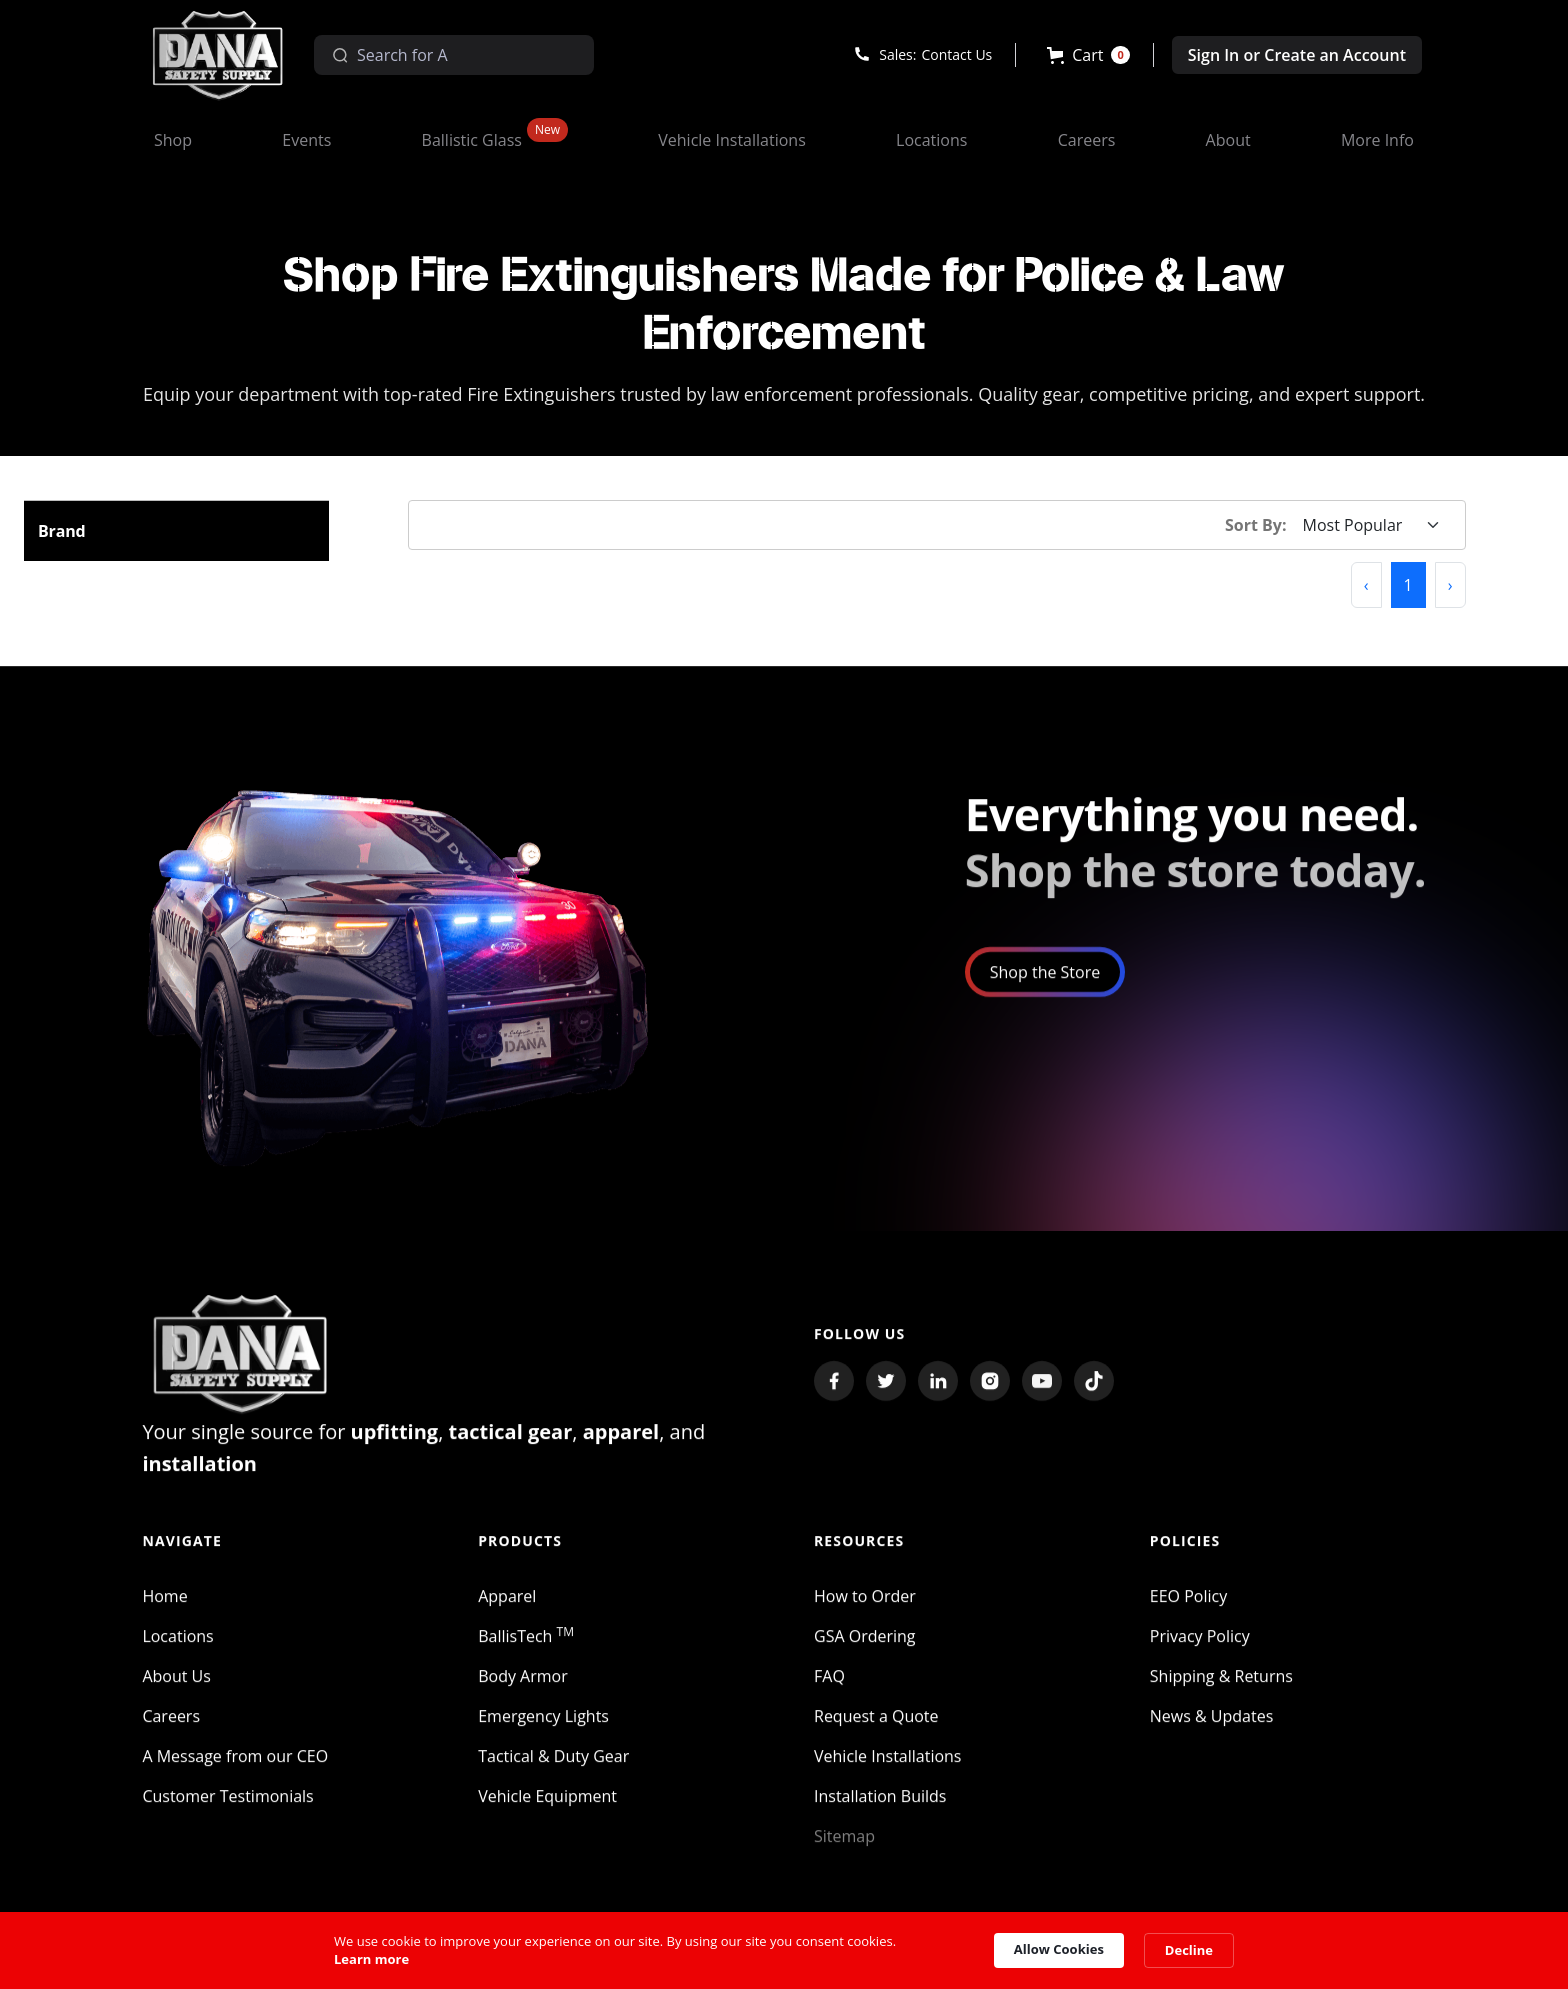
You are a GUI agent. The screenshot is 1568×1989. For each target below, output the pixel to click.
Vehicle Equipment (547, 1807)
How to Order (865, 1607)
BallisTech (526, 1647)
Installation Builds (880, 1807)
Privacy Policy (1200, 1647)
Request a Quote (876, 1727)
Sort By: (1256, 525)
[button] (1088, 55)
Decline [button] (1189, 1950)
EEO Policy (1188, 1607)
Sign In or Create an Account (1297, 55)
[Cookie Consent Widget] (784, 1950)
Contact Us (956, 54)
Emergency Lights (543, 1727)
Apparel (507, 1607)
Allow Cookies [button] (1059, 1949)
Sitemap (844, 1847)
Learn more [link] (371, 1959)
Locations (177, 1647)
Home (164, 1607)
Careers (171, 1727)
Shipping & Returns (1221, 1687)
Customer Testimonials (227, 1807)
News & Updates (1211, 1727)
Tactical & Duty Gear (553, 1767)
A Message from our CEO (235, 1767)
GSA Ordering (865, 1647)
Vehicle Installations (888, 1767)
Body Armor (523, 1687)
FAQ (829, 1687)
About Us (176, 1687)
